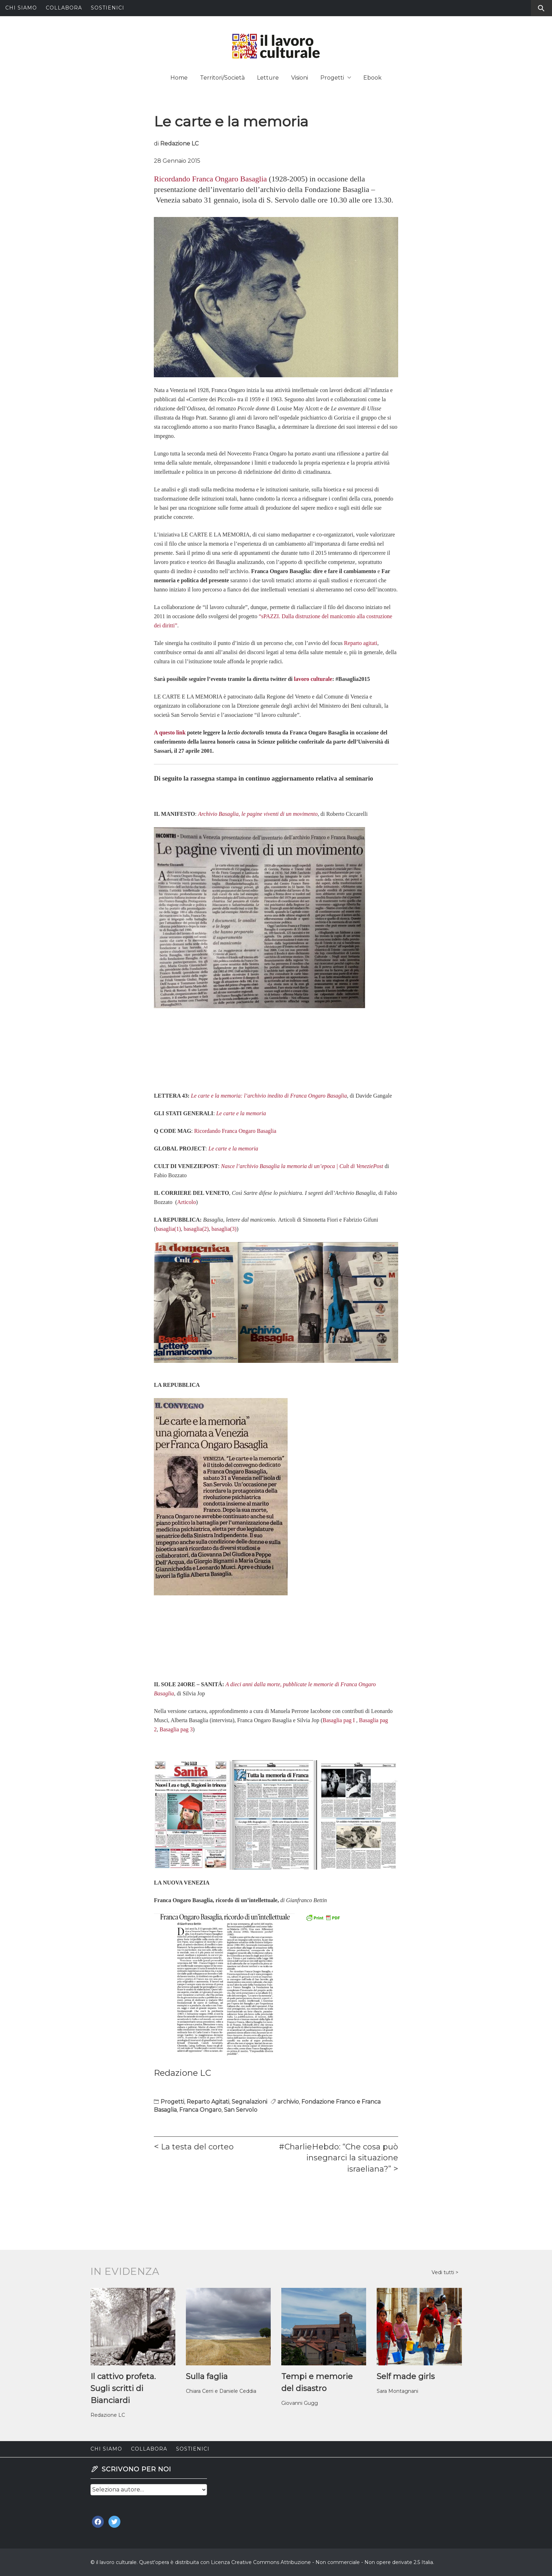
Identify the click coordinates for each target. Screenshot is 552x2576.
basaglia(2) (196, 1229)
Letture (268, 77)
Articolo (186, 1202)
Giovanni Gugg (299, 2403)
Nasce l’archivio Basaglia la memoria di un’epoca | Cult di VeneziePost (302, 1166)
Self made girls (406, 2376)
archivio (288, 2101)
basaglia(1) (168, 1229)
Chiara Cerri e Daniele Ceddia (221, 2391)
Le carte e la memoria (241, 1113)
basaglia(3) (224, 1229)
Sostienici (107, 8)
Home (179, 77)
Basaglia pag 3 (176, 1729)
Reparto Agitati (208, 2101)
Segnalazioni (249, 2101)
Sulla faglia (207, 2376)
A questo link (170, 732)
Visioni (299, 77)
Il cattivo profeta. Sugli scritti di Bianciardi (123, 2388)
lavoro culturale (313, 679)
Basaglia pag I (338, 1720)
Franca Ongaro (200, 2109)
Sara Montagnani (397, 2391)
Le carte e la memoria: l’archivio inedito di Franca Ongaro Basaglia (269, 1096)
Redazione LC (179, 143)
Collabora (64, 8)
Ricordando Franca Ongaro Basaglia (210, 178)
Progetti (335, 77)
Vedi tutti (444, 2272)
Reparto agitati (360, 643)
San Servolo (240, 2109)
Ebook (372, 77)
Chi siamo (21, 8)
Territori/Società (222, 77)
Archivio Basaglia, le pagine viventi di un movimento (258, 814)
